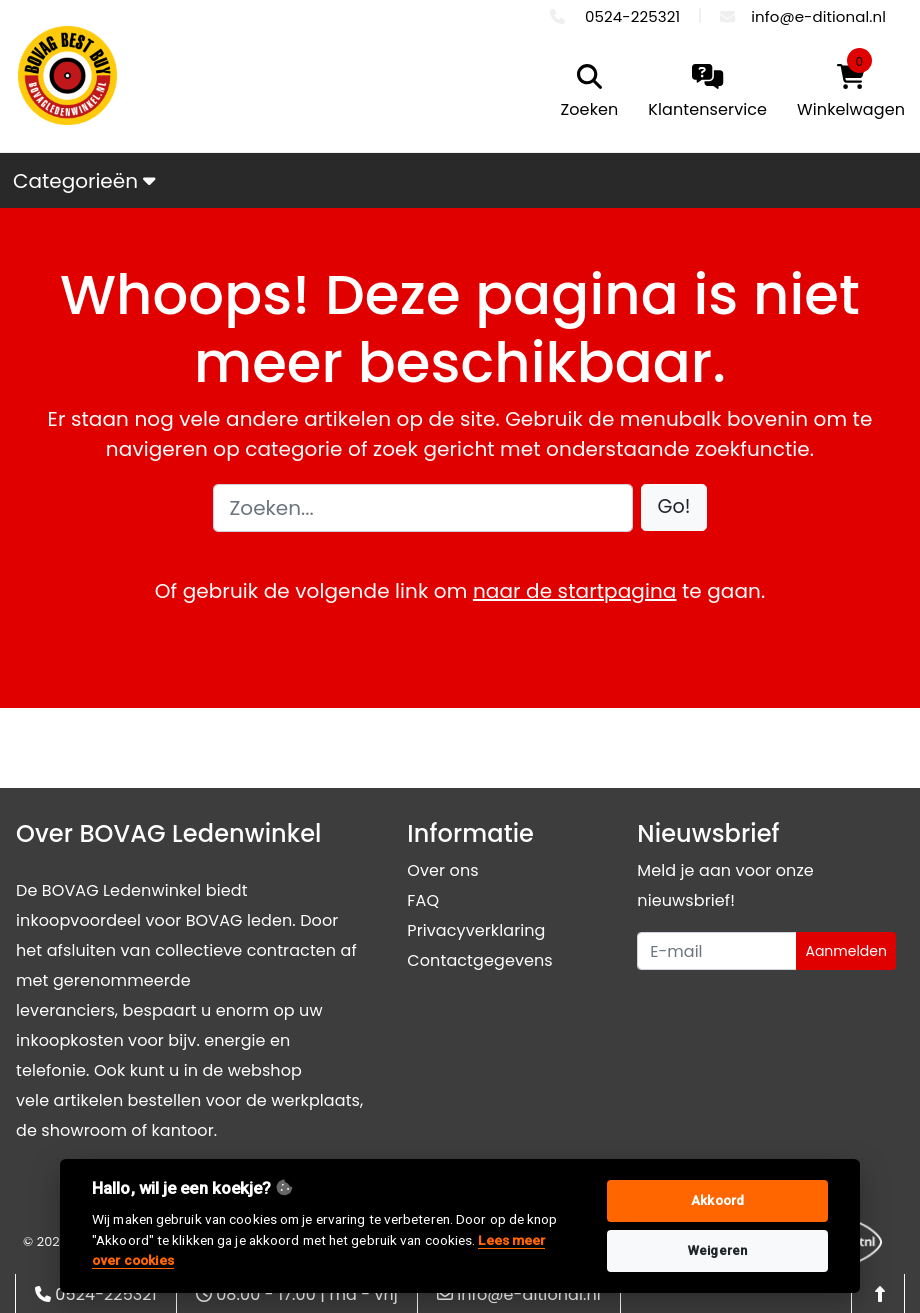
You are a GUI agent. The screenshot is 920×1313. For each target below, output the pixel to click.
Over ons (442, 870)
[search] (585, 93)
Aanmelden (846, 951)
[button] (674, 507)
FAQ (423, 900)
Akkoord (717, 1200)
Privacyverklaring (476, 930)
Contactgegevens (479, 960)
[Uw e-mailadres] (717, 951)
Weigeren (717, 1250)
